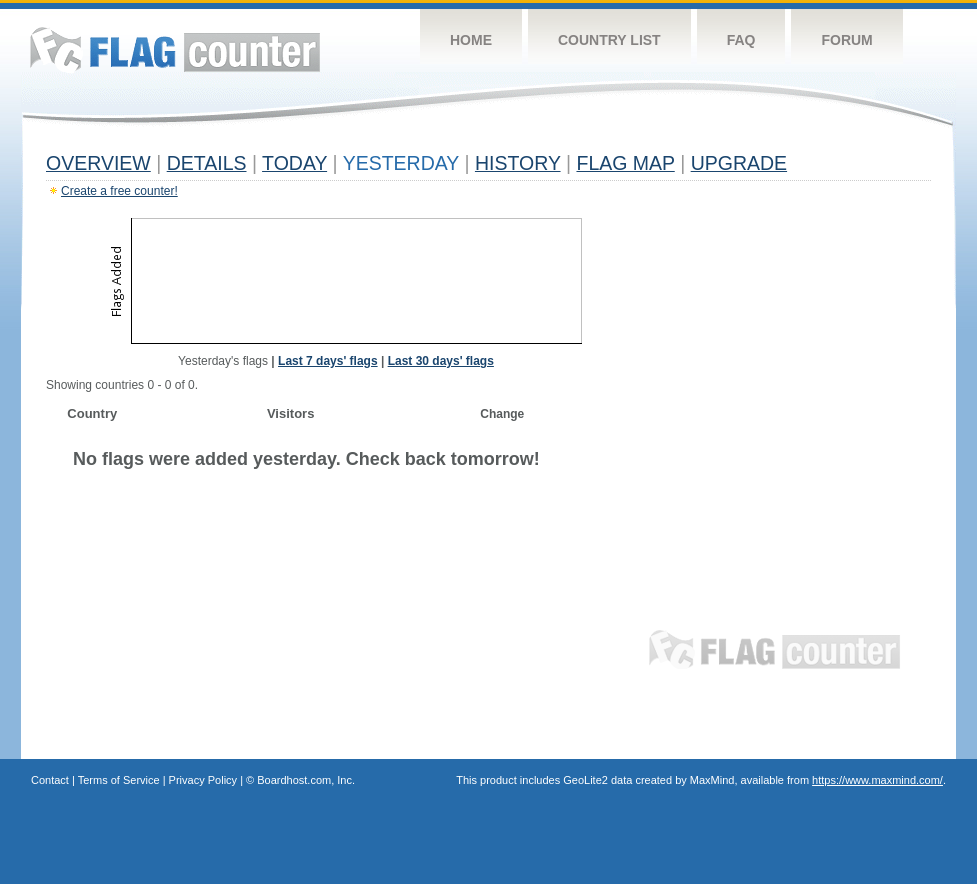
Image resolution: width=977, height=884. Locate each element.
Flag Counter (175, 49)
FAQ (741, 40)
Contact (50, 780)
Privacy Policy (203, 780)
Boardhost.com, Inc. (306, 780)
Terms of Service (119, 780)
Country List (609, 40)
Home (471, 40)
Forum (846, 40)
